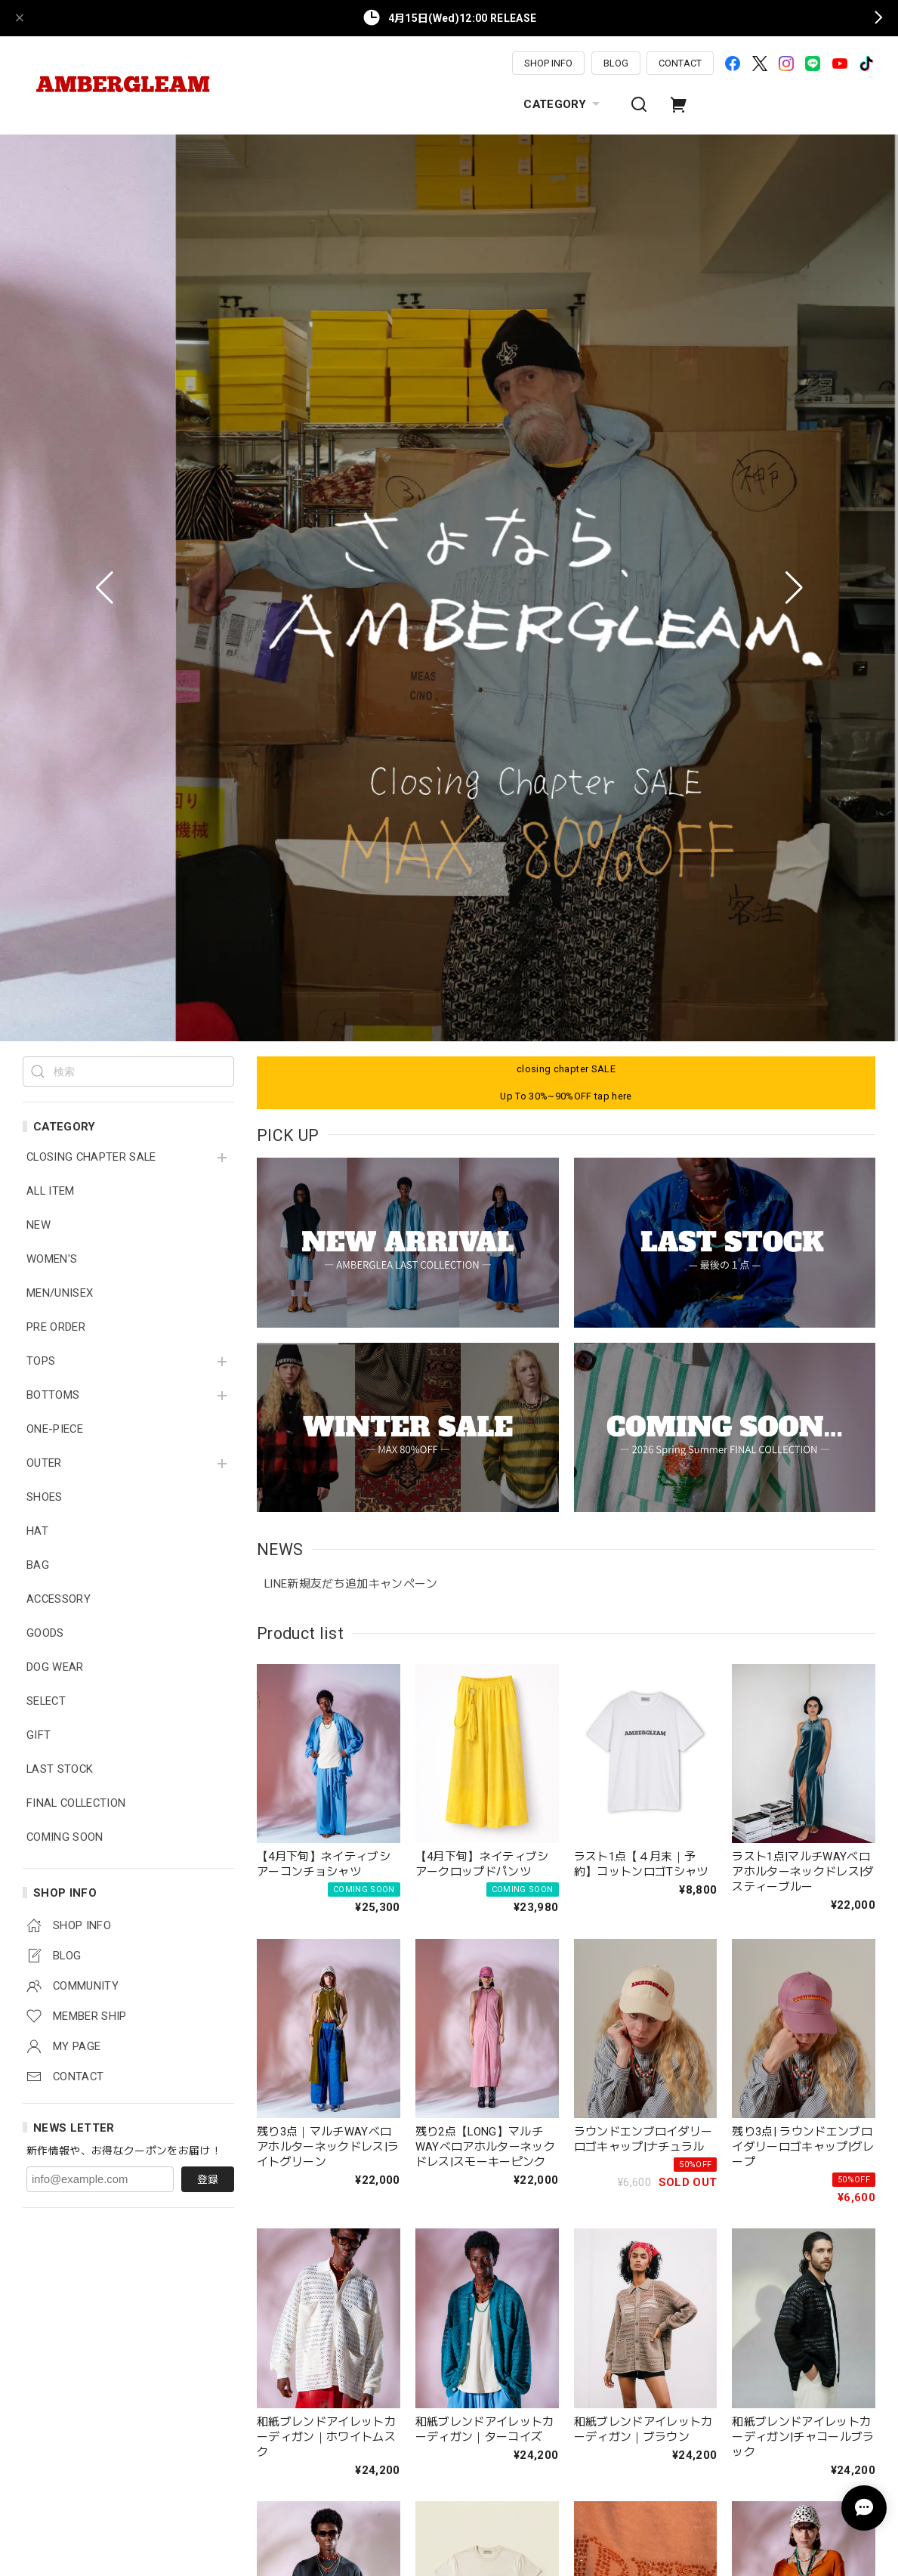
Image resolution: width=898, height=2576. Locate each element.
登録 (207, 1289)
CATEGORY (563, 104)
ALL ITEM (50, 301)
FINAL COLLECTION (75, 913)
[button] (104, 142)
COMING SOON (64, 947)
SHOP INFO (548, 63)
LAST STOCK (59, 879)
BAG (37, 675)
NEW (38, 335)
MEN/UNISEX (59, 403)
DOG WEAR (55, 777)
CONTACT (680, 63)
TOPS (40, 471)
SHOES (44, 607)
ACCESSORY (58, 709)
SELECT (46, 811)
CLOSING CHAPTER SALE (91, 267)
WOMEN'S (51, 369)
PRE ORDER (55, 437)
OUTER (44, 573)
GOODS (45, 743)
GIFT (38, 845)
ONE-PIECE (54, 539)
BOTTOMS (52, 505)
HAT (37, 641)
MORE (566, 2469)
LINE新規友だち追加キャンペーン (351, 694)
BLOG (615, 63)
